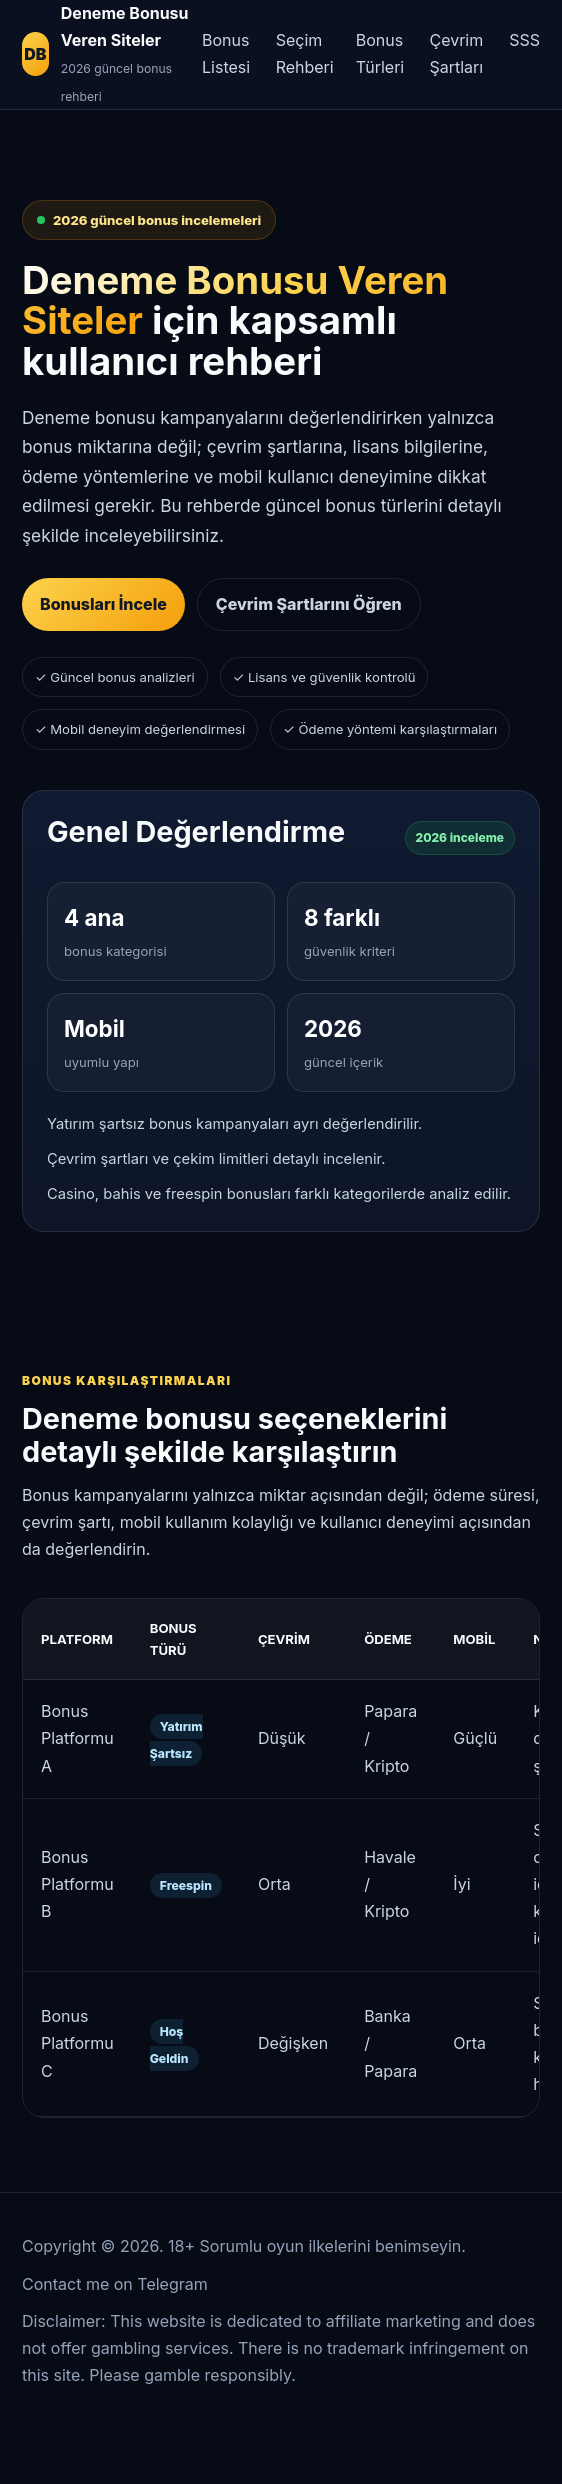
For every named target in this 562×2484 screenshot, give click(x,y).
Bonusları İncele (103, 604)
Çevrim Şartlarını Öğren (309, 604)
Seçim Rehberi (305, 53)
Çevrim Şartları (456, 53)
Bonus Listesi (226, 53)
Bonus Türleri (380, 53)
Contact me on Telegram (115, 2284)
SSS (524, 40)
